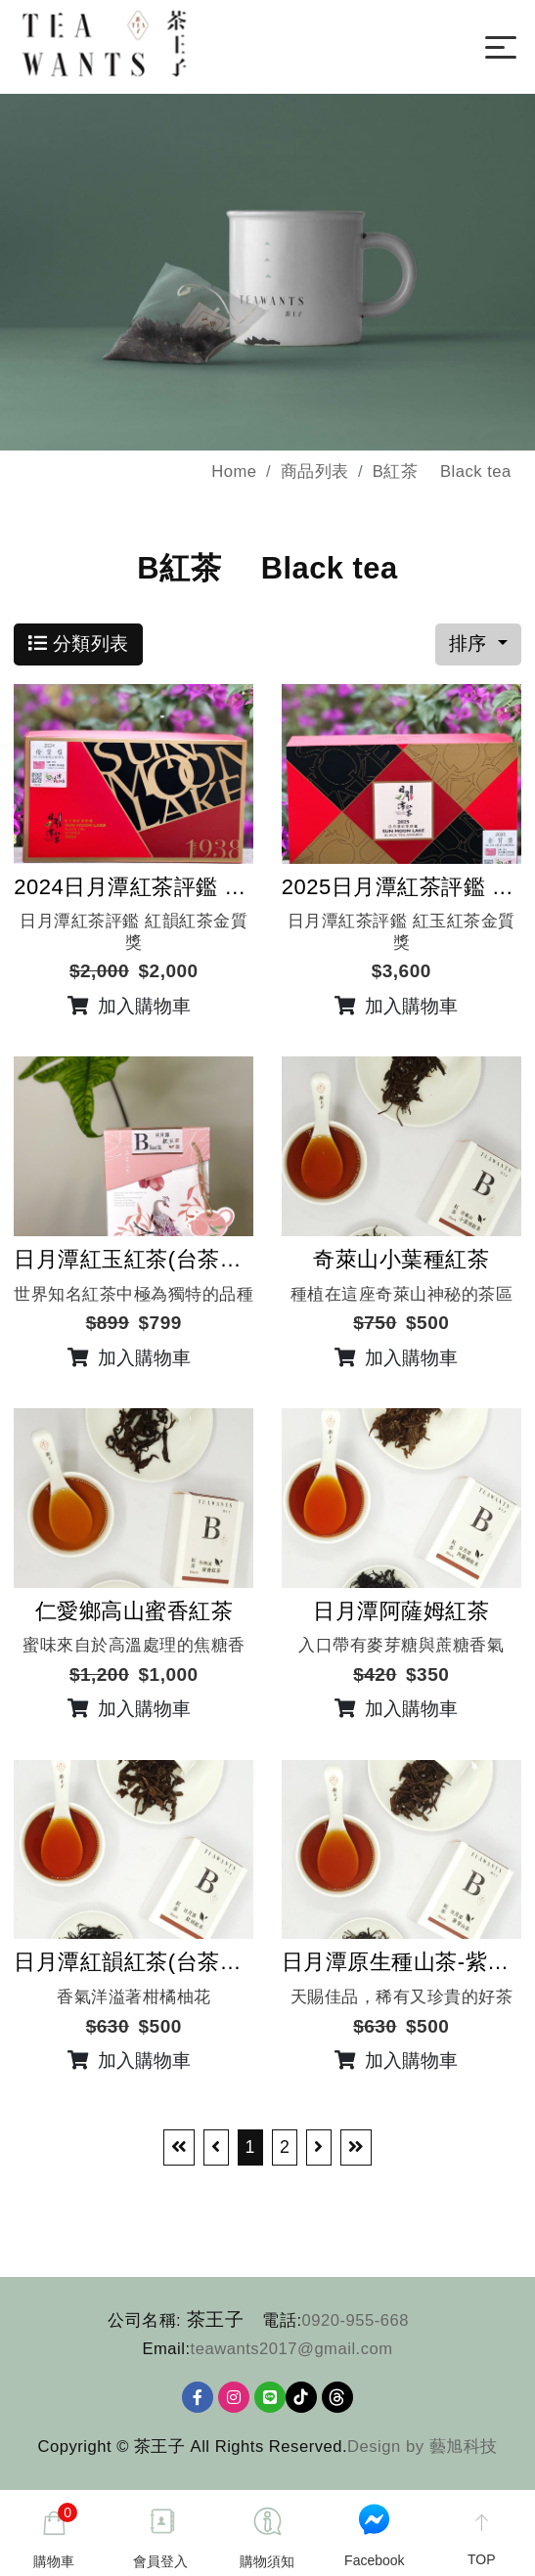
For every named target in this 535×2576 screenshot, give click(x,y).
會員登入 (160, 2561)
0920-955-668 (355, 2323)
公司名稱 (142, 2323)
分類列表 (78, 646)
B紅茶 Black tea (442, 473)
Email (163, 2350)
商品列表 (315, 473)
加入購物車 (129, 1009)
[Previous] (216, 2150)
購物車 (55, 2536)
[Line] (270, 2400)
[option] (267, 275)
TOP (482, 2559)
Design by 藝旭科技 (422, 2449)
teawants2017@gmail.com (292, 2350)
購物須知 (267, 2561)
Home (233, 473)
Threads (337, 2400)
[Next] (319, 2150)
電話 (279, 2323)
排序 (471, 646)
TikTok (301, 2400)
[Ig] (233, 2400)
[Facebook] (197, 2400)
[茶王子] (140, 44)
